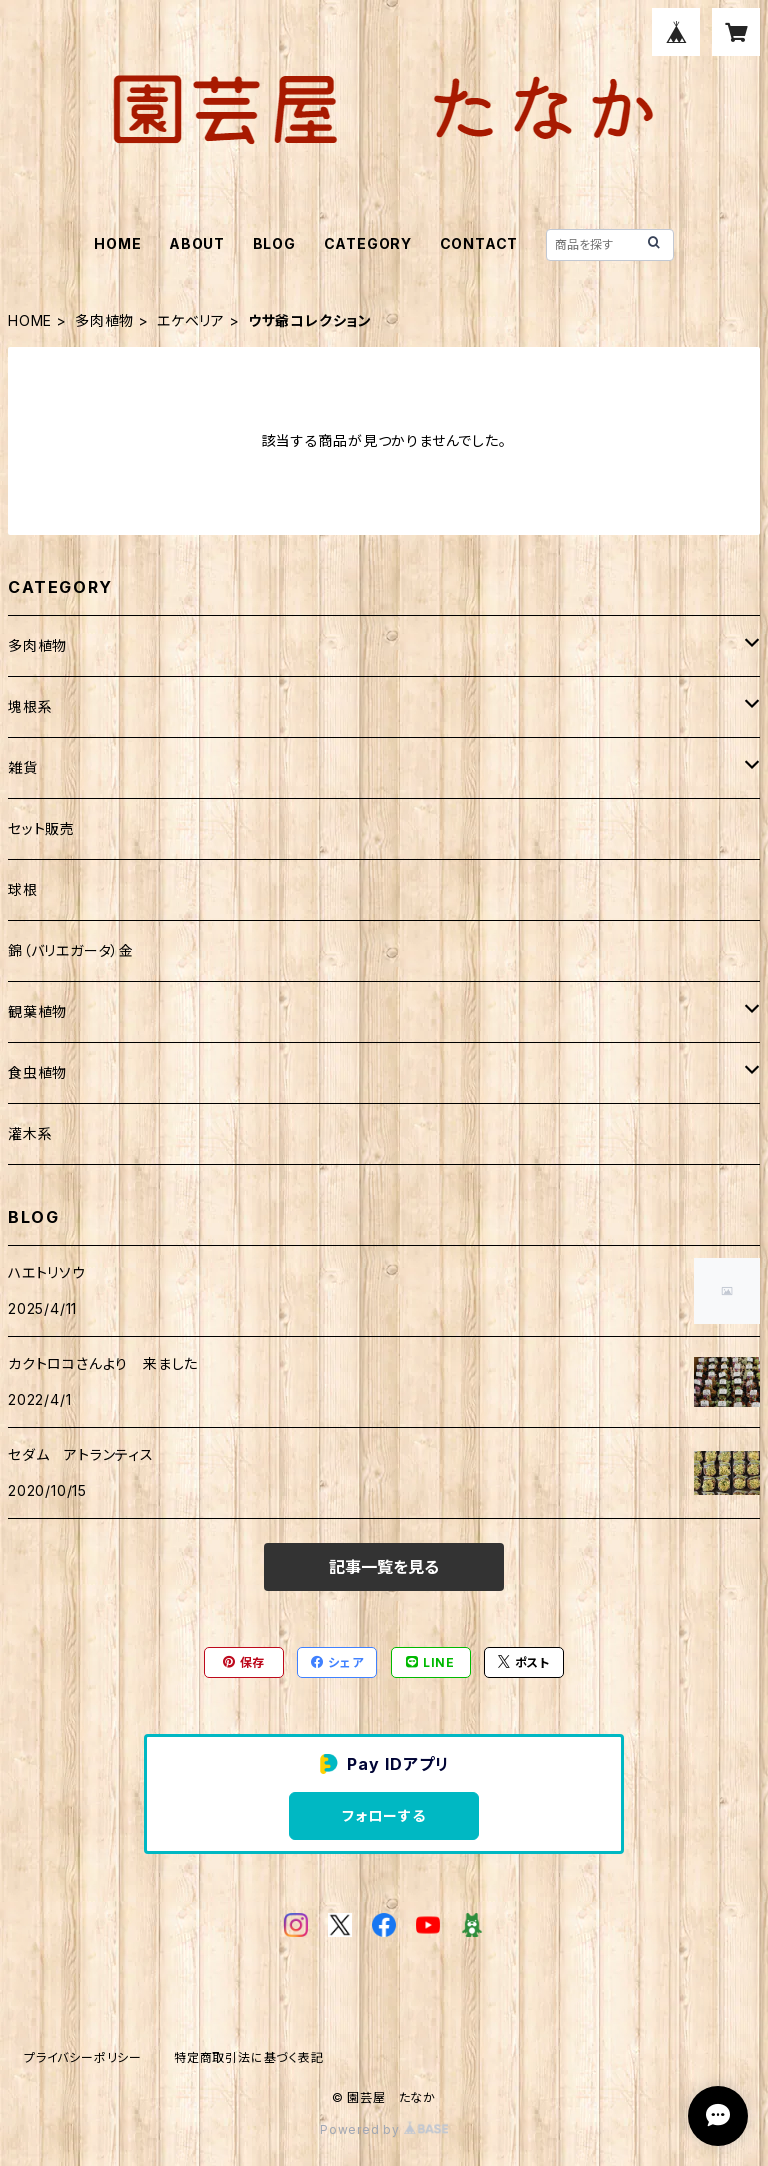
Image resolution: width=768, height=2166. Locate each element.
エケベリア (191, 320)
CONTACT (479, 243)
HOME (117, 243)
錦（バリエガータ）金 (71, 950)
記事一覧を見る (384, 1567)
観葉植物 (37, 1011)
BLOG (274, 243)
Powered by (384, 2129)
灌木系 (30, 1133)
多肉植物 (104, 320)
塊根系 (30, 706)
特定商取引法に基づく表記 (249, 2057)
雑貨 (23, 767)
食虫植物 (37, 1072)
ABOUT (197, 243)
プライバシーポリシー (83, 2057)
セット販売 (41, 828)
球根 (23, 889)
